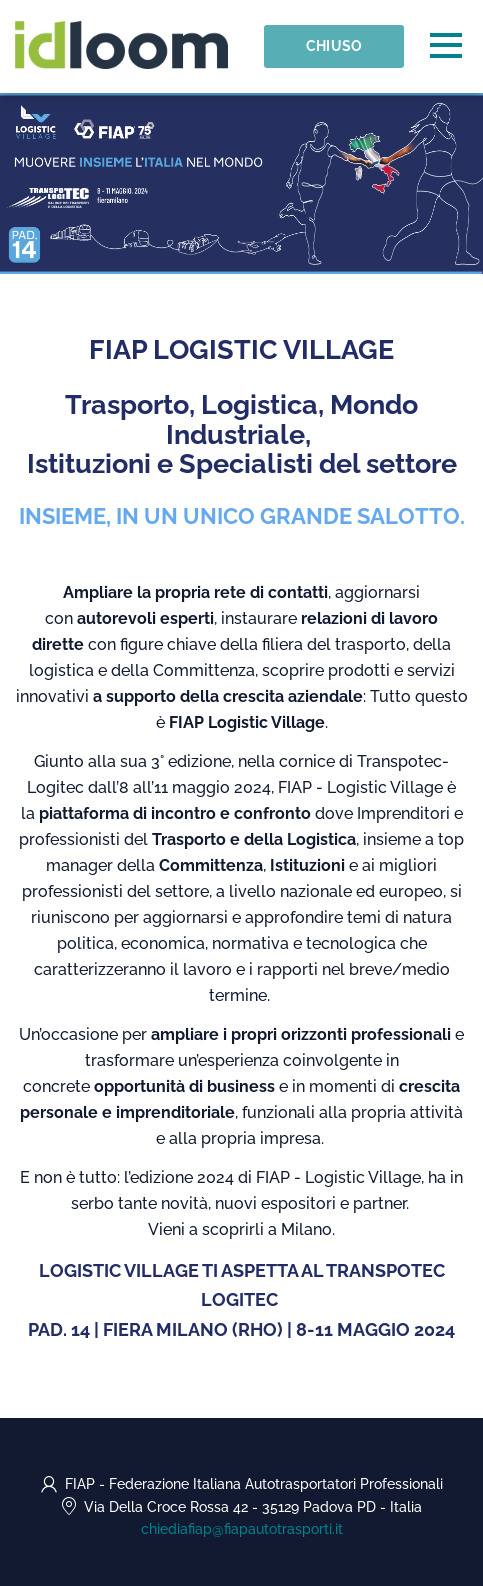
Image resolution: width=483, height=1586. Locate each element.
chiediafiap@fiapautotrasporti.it (242, 1529)
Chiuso (334, 46)
